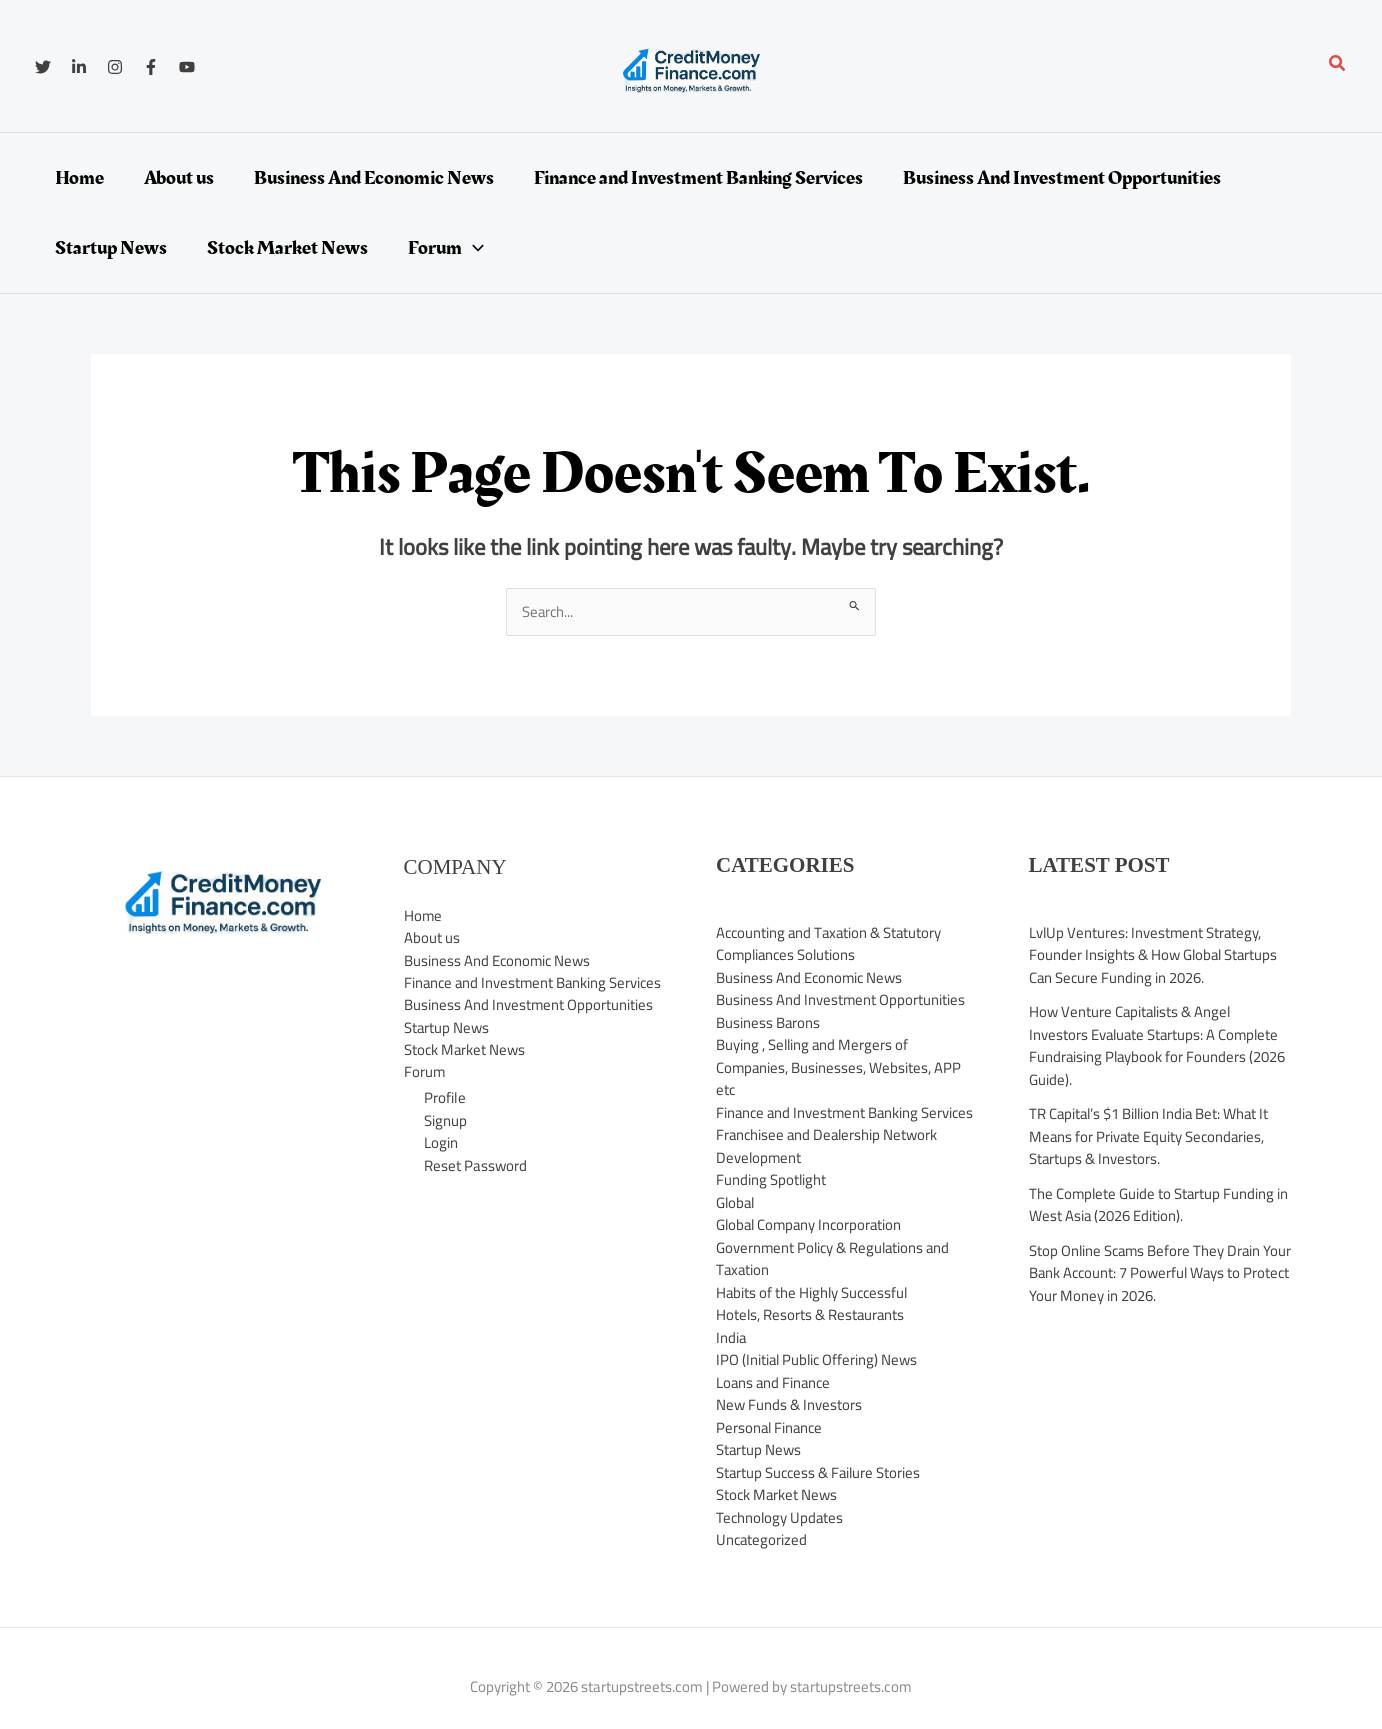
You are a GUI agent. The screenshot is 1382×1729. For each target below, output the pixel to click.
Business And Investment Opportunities (529, 1028)
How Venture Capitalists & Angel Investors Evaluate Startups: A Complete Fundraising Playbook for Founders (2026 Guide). (1158, 1045)
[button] (1338, 65)
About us (432, 938)
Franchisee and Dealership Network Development (829, 1169)
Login (441, 1166)
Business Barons (768, 1022)
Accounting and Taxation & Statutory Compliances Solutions (831, 944)
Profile (445, 1121)
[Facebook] (151, 67)
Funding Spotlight (771, 1202)
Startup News (447, 1050)
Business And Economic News (498, 960)
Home (423, 915)
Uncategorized (762, 1562)
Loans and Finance (775, 1404)
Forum (425, 1095)
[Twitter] (43, 67)
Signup (445, 1144)
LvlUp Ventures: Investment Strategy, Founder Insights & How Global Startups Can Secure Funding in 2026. (1155, 955)
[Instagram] (115, 67)
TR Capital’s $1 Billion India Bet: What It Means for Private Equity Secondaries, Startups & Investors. (1152, 1136)
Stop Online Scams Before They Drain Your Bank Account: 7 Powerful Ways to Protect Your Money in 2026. (1152, 1273)
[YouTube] (187, 67)
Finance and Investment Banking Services (507, 995)
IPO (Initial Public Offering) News (818, 1382)
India (731, 1359)
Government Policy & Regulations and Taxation (835, 1281)
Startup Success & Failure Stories (820, 1494)
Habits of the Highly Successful (814, 1314)
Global (736, 1224)
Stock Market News (465, 1073)
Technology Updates (781, 1539)
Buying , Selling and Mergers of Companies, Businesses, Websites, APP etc (839, 1067)
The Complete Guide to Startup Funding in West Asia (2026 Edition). (1160, 1205)
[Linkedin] (79, 67)
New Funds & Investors (789, 1427)
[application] (473, 248)
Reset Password (475, 1189)
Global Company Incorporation (812, 1247)
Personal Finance (771, 1449)
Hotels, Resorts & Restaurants (811, 1337)
